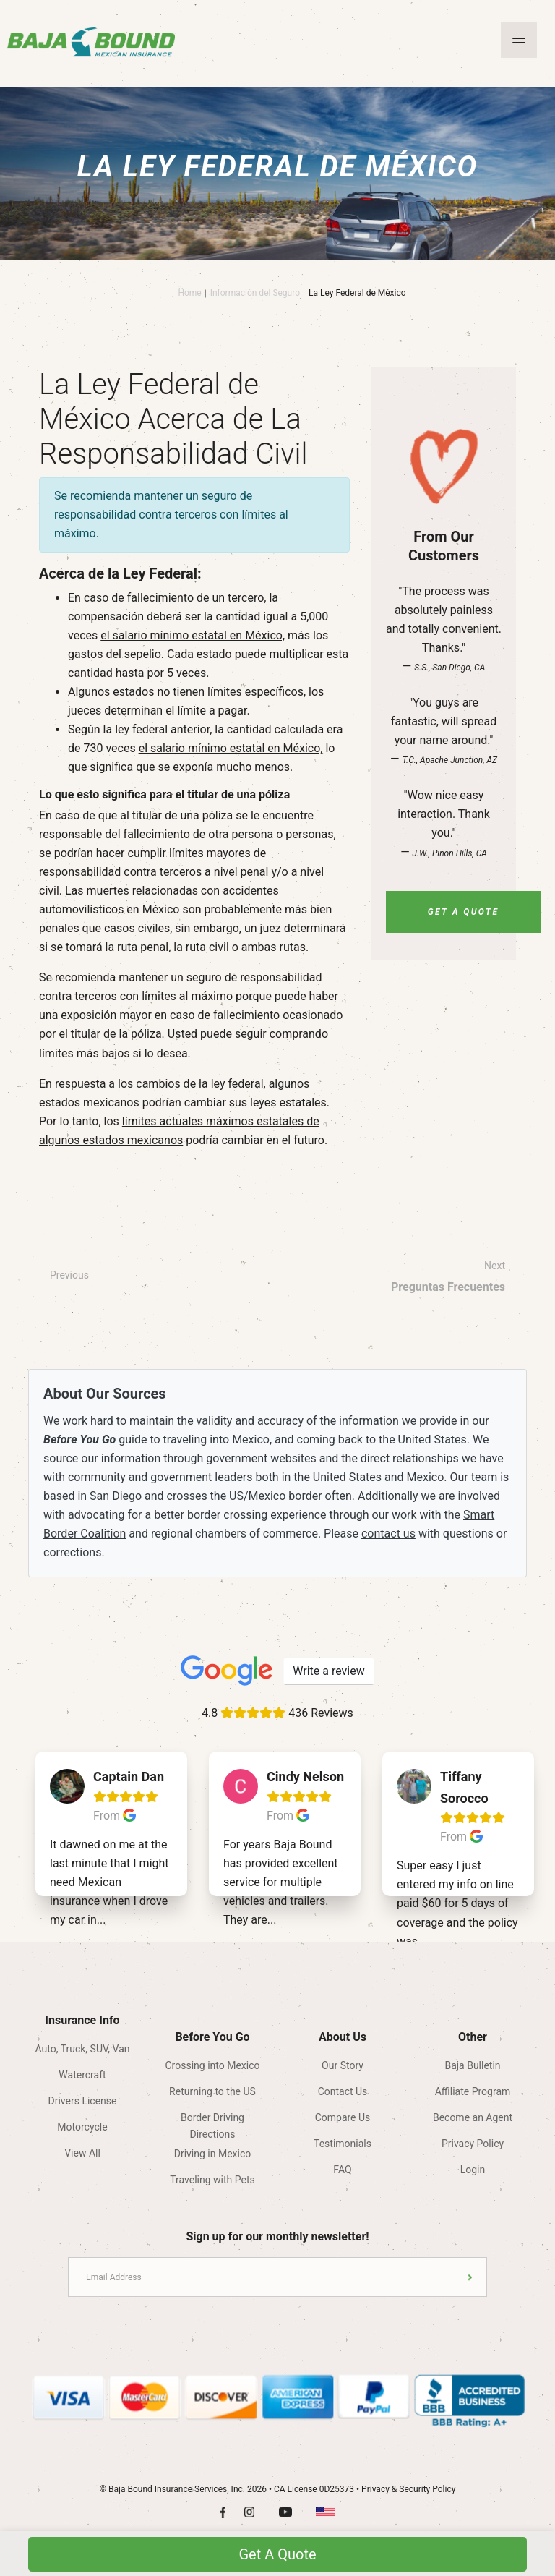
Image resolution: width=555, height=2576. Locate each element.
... (101, 1920)
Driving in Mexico (212, 2153)
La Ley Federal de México (357, 293)
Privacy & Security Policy (408, 2489)
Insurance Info (82, 2020)
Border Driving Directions (212, 2122)
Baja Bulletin (472, 2065)
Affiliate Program (473, 2091)
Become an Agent (472, 2117)
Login (473, 2169)
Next (448, 1278)
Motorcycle (82, 2127)
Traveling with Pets (212, 2179)
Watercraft (82, 2075)
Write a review (329, 1671)
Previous (69, 1275)
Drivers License (82, 2101)
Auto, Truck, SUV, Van (82, 2049)
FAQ (342, 2169)
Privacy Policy (473, 2143)
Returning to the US (212, 2091)
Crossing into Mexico (212, 2065)
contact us (388, 1533)
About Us (342, 2037)
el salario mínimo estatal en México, (192, 635)
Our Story (342, 2065)
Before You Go (212, 2037)
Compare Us (343, 2117)
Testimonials (342, 2143)
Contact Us (343, 2091)
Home (189, 293)
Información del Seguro (255, 293)
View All (82, 2153)
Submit (470, 2277)
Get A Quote (463, 912)
